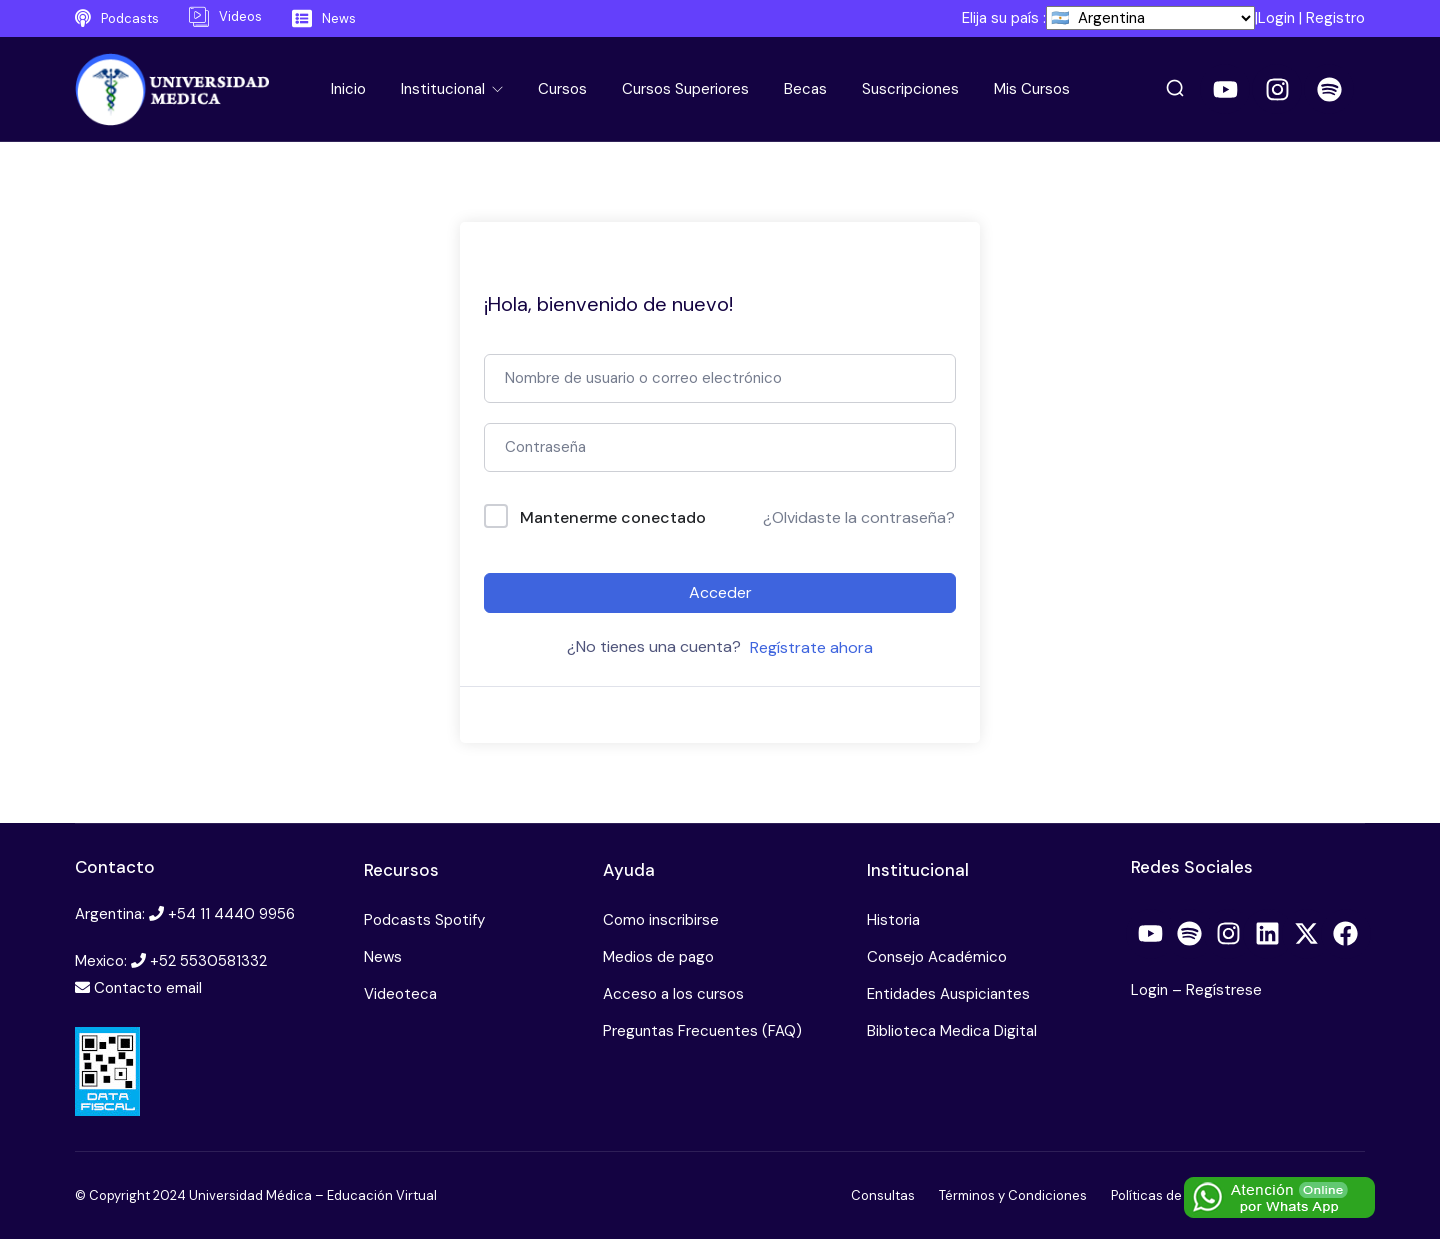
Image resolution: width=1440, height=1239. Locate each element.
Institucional (445, 89)
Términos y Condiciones (1013, 1195)
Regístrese (1224, 990)
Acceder (720, 592)
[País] (1150, 18)
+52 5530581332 (208, 961)
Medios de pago (658, 957)
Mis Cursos (1032, 89)
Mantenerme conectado (613, 517)
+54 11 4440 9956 (231, 914)
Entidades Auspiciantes (948, 994)
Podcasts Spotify (424, 920)
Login (1276, 18)
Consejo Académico (937, 957)
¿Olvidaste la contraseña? (859, 517)
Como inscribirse (661, 920)
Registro (1335, 18)
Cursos (562, 89)
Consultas (883, 1195)
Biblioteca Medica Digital (952, 1031)
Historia (893, 920)
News (383, 957)
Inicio (348, 89)
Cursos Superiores (685, 89)
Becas (805, 89)
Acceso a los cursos (673, 994)
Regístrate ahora (811, 647)
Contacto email (148, 988)
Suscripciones (910, 89)
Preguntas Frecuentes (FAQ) (702, 1031)
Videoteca (400, 994)
